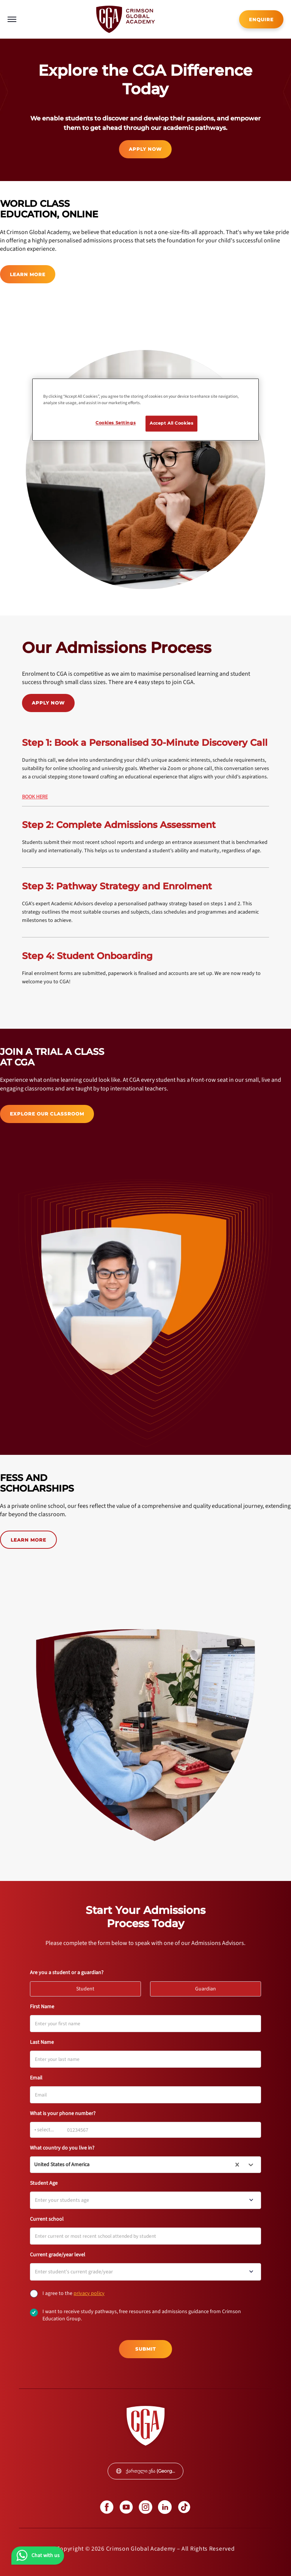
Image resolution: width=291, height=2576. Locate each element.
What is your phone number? (62, 2113)
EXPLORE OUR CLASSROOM (47, 1114)
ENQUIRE (261, 19)
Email (36, 2078)
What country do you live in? (62, 2148)
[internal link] (261, 19)
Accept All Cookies (171, 423)
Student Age (44, 2183)
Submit (145, 2349)
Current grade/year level (57, 2255)
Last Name (42, 2042)
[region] (145, 409)
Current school (47, 2219)
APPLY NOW (145, 149)
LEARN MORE (27, 274)
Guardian (209, 1987)
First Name (42, 2006)
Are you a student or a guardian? (66, 1972)
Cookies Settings (115, 423)
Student (88, 1987)
